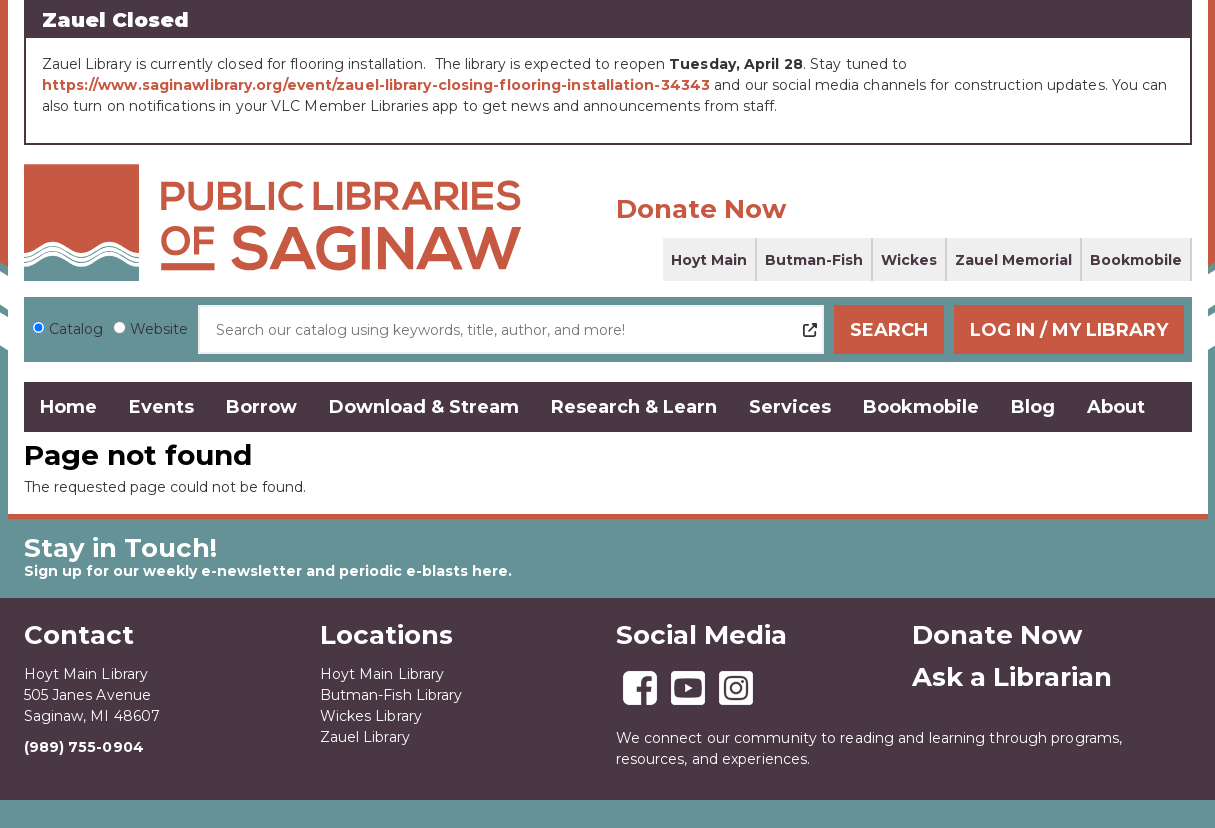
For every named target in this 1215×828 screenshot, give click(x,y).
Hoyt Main (709, 260)
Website (159, 329)
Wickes (909, 260)
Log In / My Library (1069, 330)
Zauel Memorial (1013, 260)
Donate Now (701, 209)
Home (68, 407)
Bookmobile (1136, 260)
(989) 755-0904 (84, 747)
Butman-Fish (814, 260)
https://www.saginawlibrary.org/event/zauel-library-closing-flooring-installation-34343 (376, 85)
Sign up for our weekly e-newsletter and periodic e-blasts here (266, 571)
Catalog (76, 329)
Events (161, 407)
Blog (1033, 407)
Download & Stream (424, 407)
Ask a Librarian (1012, 677)
